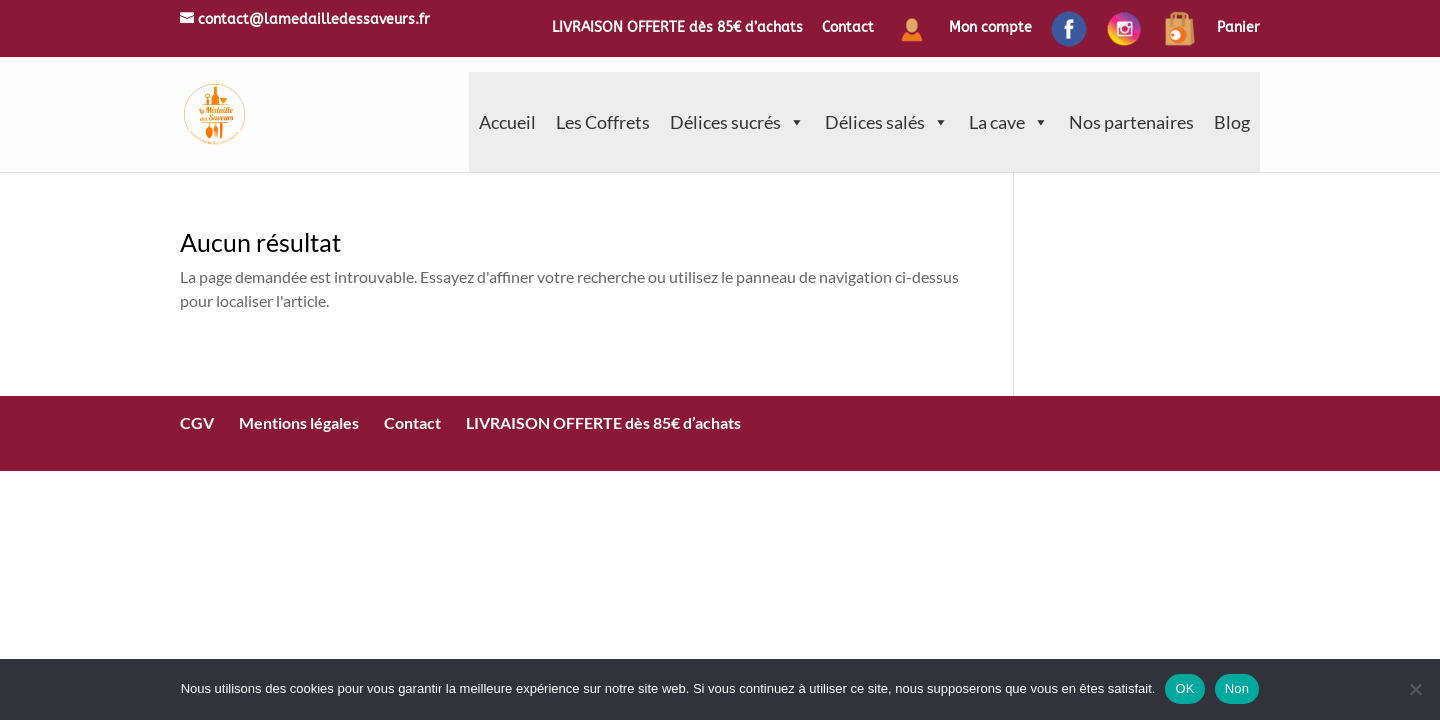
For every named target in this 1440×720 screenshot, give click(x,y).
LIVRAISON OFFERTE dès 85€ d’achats (677, 28)
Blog (1232, 122)
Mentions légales (299, 422)
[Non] (1415, 689)
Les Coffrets (603, 122)
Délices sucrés (737, 122)
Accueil (507, 122)
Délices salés (887, 122)
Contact (848, 28)
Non (1237, 688)
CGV (197, 422)
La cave (1009, 122)
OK (1184, 688)
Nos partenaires (1131, 122)
